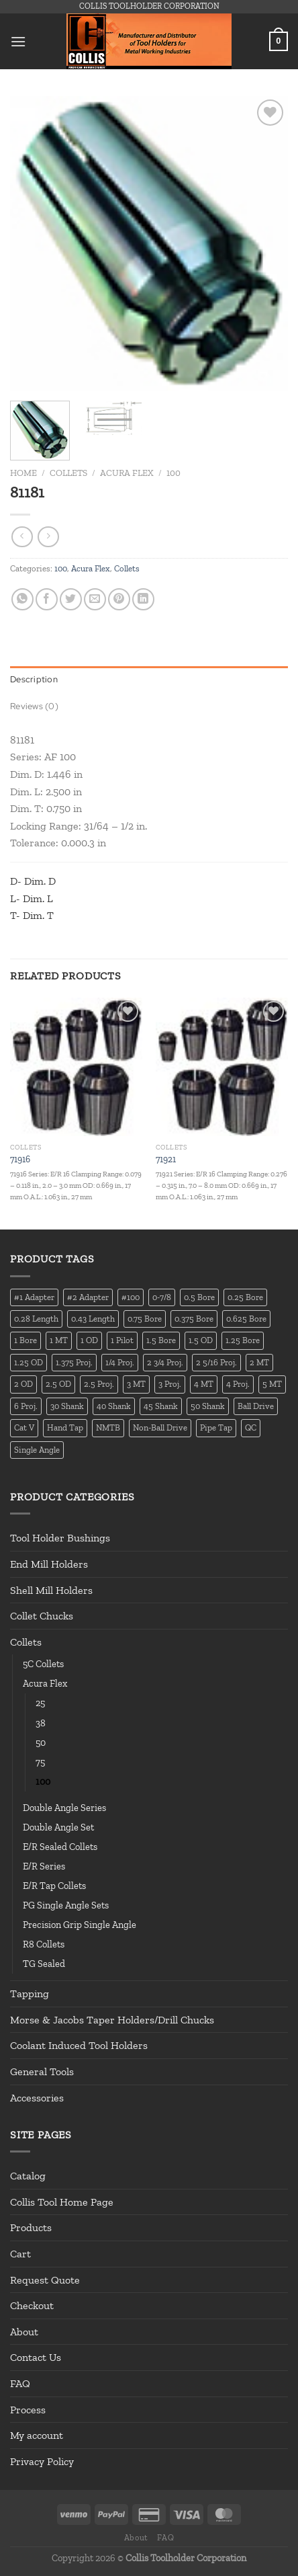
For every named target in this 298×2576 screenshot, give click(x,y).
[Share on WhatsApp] (22, 599)
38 (41, 1723)
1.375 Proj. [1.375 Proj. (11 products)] (74, 1362)
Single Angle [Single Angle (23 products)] (37, 1450)
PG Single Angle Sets (66, 1905)
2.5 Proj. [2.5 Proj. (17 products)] (99, 1384)
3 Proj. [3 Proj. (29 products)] (169, 1384)
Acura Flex (127, 472)
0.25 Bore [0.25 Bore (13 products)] (245, 1297)
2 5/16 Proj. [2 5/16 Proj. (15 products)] (216, 1362)
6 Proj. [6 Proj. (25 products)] (26, 1406)
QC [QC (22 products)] (250, 1427)
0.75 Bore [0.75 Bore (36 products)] (145, 1319)
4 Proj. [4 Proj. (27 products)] (238, 1384)
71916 (20, 1159)
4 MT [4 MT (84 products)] (203, 1384)
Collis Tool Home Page (61, 2202)
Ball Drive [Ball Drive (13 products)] (256, 1406)
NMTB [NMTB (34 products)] (108, 1427)
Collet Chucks (41, 1615)
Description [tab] (34, 679)
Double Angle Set (58, 1827)
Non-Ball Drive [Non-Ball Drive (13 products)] (160, 1427)
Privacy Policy (42, 2461)
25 (40, 1703)
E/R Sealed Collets (60, 1847)
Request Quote (45, 2279)
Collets (68, 472)
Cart (20, 2253)
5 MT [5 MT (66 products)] (272, 1384)
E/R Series (44, 1866)
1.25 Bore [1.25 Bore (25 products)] (243, 1340)
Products (31, 2227)
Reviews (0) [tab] (34, 706)
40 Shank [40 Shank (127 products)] (114, 1406)
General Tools (42, 2071)
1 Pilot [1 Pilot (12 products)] (122, 1340)
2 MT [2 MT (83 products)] (259, 1362)
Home (23, 472)
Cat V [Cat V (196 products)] (24, 1427)
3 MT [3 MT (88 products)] (136, 1384)
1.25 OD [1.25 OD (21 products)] (28, 1362)
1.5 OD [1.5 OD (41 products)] (201, 1340)
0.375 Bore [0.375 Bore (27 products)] (194, 1319)
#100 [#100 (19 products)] (130, 1297)
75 (40, 1762)
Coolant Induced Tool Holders (79, 2045)
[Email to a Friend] (95, 599)
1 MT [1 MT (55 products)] (59, 1340)
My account (36, 2435)
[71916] (76, 1067)
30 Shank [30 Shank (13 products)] (67, 1406)
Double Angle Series (64, 1808)
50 (41, 1742)
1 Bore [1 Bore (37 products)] (25, 1340)
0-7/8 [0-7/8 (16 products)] (161, 1297)
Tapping (29, 1993)
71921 (166, 1159)
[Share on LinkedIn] (143, 599)
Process (28, 2409)
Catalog (28, 2175)
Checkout (32, 2305)
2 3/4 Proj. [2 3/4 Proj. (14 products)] (165, 1362)
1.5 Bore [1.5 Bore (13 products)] (161, 1340)
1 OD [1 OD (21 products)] (89, 1340)
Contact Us (35, 2357)
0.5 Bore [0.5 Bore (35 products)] (199, 1297)
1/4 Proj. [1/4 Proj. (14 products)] (119, 1362)
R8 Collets (43, 1944)
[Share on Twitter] (71, 599)
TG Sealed (44, 1964)
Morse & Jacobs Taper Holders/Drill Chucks (112, 2019)
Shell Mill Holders (51, 1590)
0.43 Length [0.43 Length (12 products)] (93, 1319)
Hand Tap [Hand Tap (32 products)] (65, 1427)
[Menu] (18, 41)
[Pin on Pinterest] (119, 599)
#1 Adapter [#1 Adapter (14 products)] (34, 1297)
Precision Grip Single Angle (79, 1925)
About (24, 2331)
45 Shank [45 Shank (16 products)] (161, 1406)
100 (173, 472)
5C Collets (43, 1664)
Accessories (37, 2097)
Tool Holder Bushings (60, 1537)
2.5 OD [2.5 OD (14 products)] (58, 1384)
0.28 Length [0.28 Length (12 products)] (36, 1319)
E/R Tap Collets (54, 1886)
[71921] (222, 1067)
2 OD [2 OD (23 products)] (23, 1384)
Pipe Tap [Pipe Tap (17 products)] (216, 1427)
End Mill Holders (49, 1564)
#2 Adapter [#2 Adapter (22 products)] (88, 1297)
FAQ (20, 2383)
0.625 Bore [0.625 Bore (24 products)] (246, 1319)
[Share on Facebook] (47, 599)
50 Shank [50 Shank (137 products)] (208, 1406)
